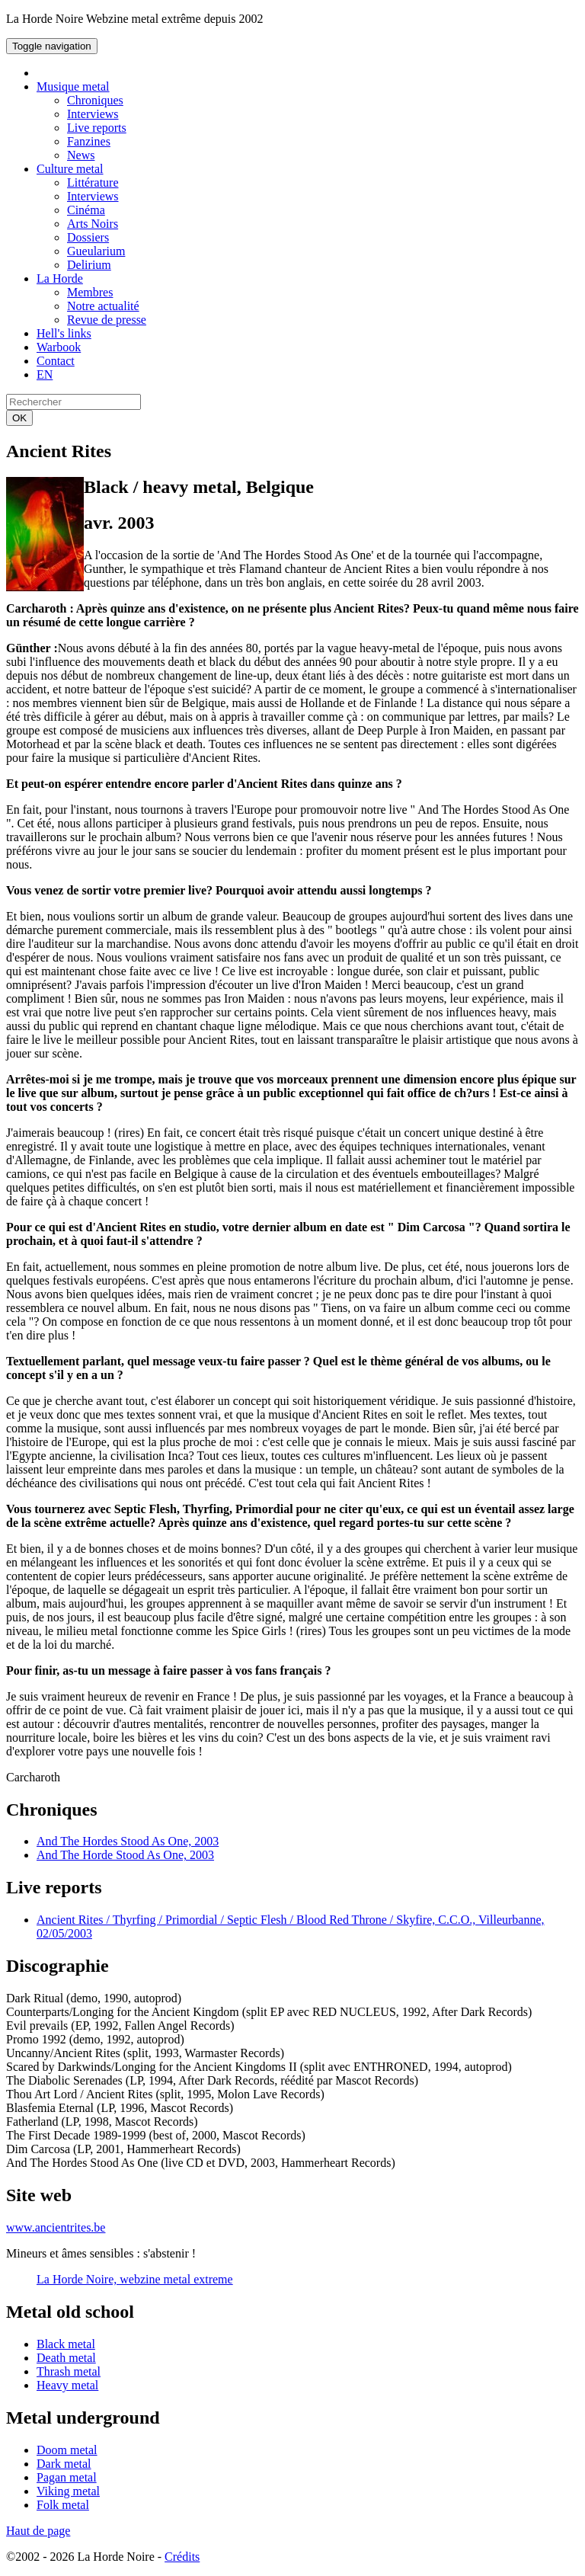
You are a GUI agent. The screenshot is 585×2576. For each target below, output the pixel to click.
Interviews (93, 113)
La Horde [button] (60, 278)
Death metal (66, 2357)
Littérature (93, 182)
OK (19, 418)
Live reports (96, 127)
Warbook (59, 347)
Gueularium (96, 251)
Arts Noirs (92, 223)
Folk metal (63, 2504)
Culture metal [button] (70, 168)
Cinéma (86, 209)
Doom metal (67, 2449)
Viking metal (68, 2491)
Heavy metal (67, 2385)
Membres (90, 292)
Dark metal (64, 2463)
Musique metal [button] (73, 86)
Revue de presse (106, 319)
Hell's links (64, 333)
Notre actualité (103, 305)
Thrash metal (69, 2371)
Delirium (89, 264)
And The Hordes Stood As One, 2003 (128, 1841)
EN (45, 374)
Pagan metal (67, 2477)
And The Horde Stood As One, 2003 (125, 1854)
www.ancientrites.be (55, 2227)
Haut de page (38, 2530)
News (80, 155)
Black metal (66, 2344)
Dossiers (88, 237)
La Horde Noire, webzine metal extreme (135, 2279)
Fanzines (88, 141)
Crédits (182, 2556)
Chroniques (95, 100)
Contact (56, 360)
